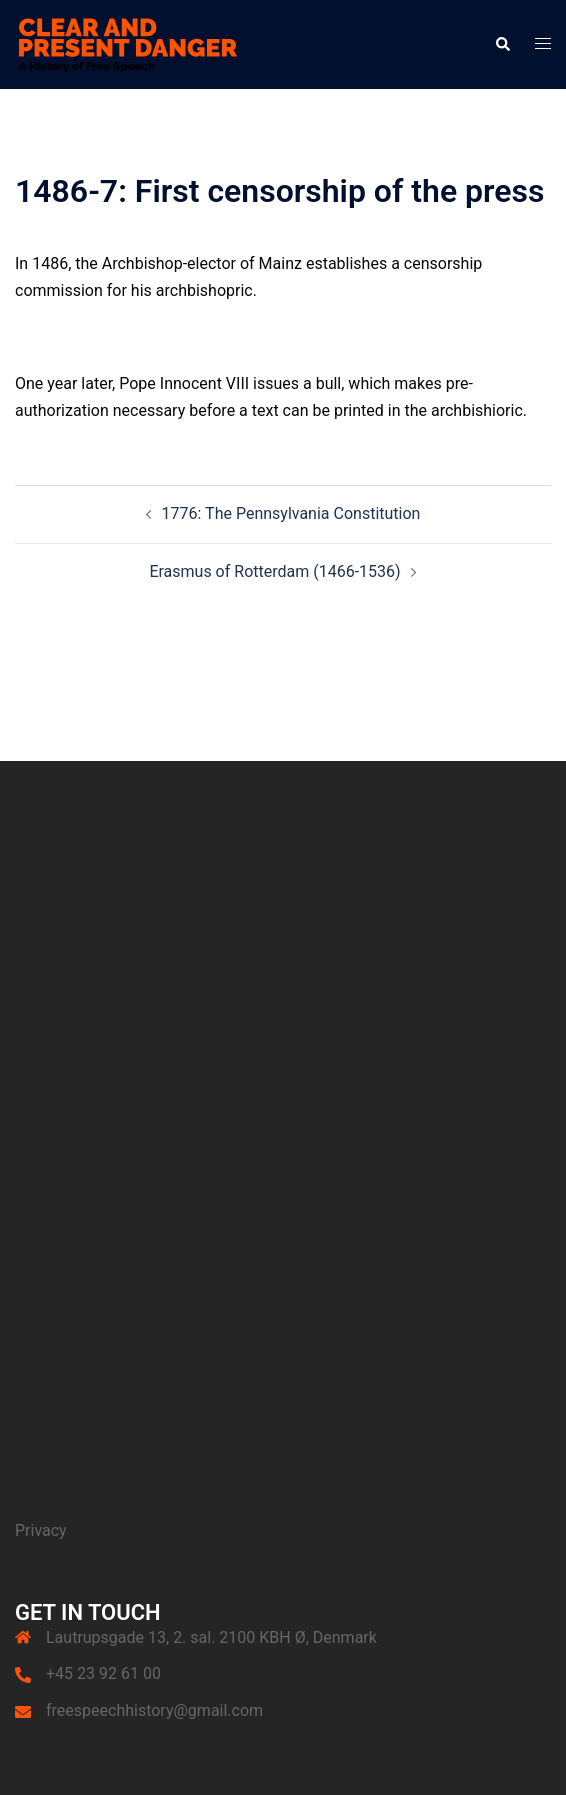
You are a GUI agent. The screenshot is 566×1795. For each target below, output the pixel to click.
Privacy (41, 1530)
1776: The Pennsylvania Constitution (291, 513)
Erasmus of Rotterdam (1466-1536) (274, 571)
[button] (502, 44)
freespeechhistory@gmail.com (154, 1710)
